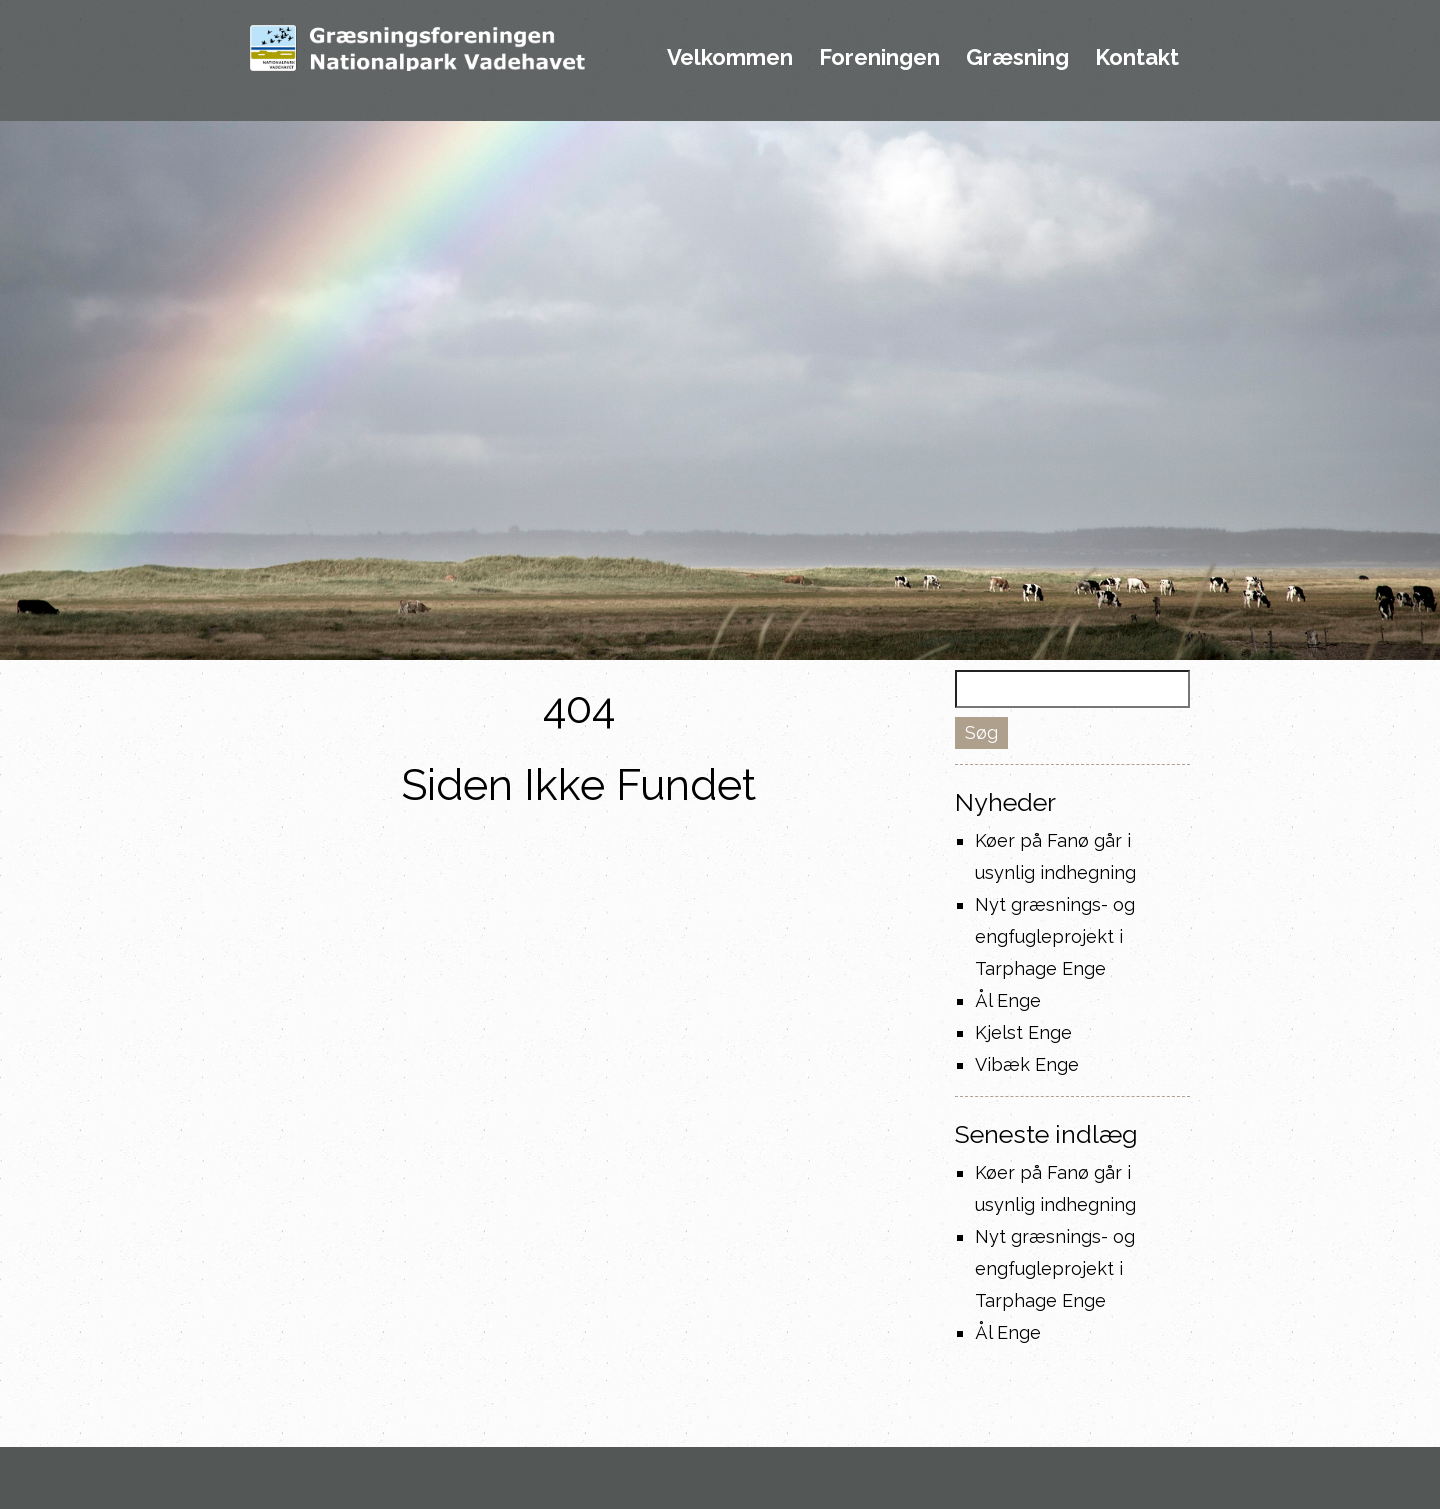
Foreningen (879, 58)
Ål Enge (1008, 1000)
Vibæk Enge (1027, 1064)
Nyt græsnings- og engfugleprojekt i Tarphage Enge (1055, 936)
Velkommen (730, 58)
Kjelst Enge (1023, 1032)
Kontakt (1137, 58)
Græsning (1017, 58)
